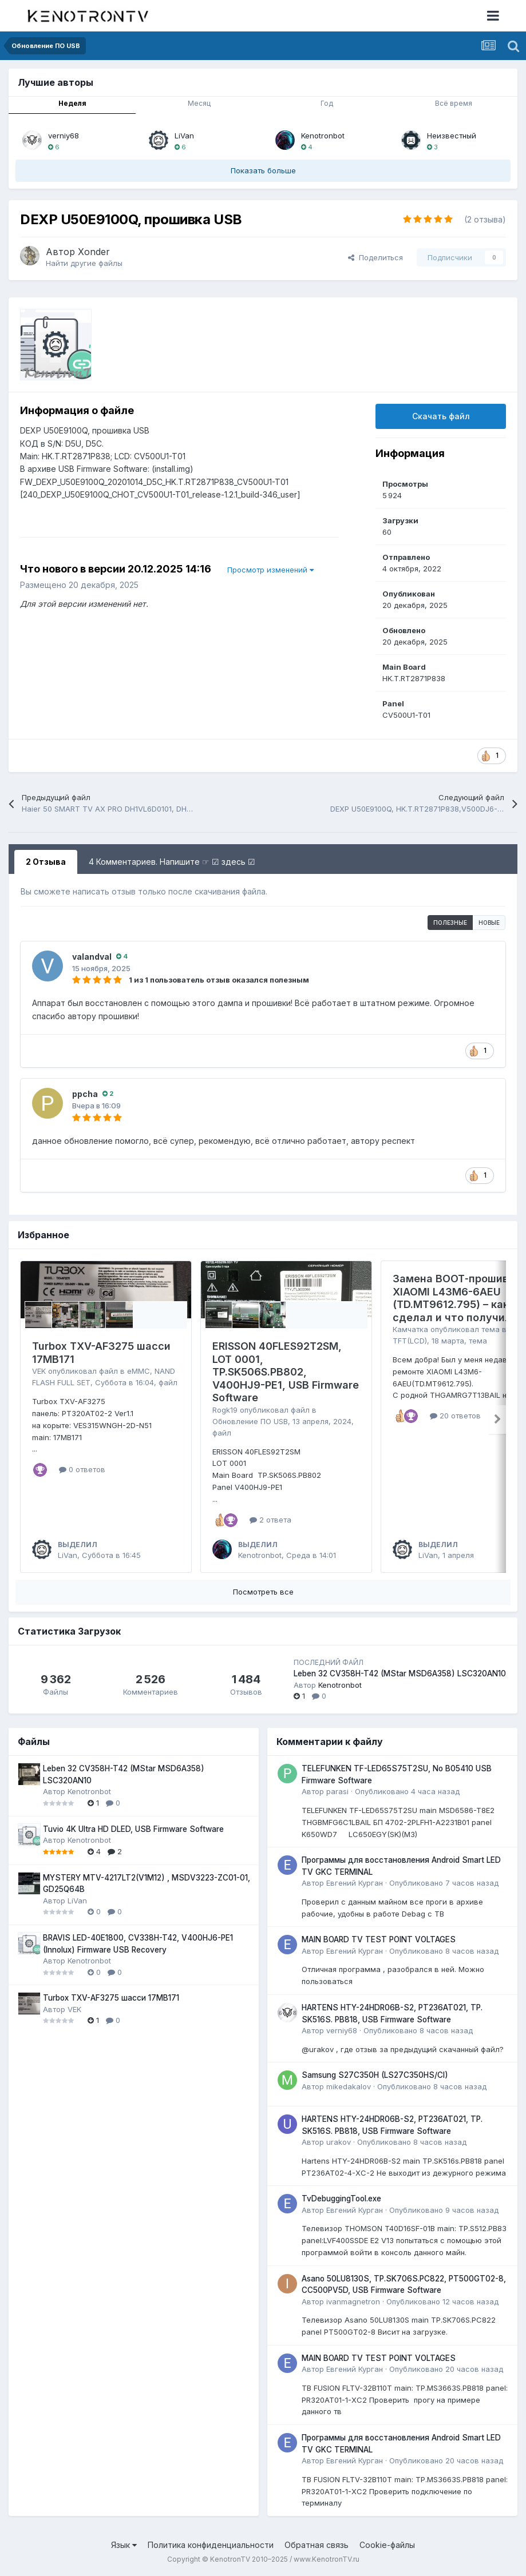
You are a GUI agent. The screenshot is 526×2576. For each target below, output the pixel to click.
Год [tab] (327, 103)
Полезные (450, 922)
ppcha (85, 1094)
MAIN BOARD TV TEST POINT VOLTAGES (379, 1939)
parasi (337, 1791)
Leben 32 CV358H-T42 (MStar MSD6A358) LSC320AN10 (400, 1673)
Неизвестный (451, 135)
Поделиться (375, 257)
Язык (124, 2545)
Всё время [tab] (453, 103)
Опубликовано (407, 1791)
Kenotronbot (323, 135)
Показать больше (263, 170)
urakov (338, 2141)
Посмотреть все (263, 1591)
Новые (489, 922)
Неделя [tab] (72, 103)
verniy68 (63, 135)
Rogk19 (225, 1409)
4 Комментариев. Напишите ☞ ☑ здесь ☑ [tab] (172, 861)
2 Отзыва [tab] (46, 861)
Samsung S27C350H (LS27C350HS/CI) (375, 2075)
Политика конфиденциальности (211, 2545)
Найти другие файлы (84, 263)
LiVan (184, 135)
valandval (92, 956)
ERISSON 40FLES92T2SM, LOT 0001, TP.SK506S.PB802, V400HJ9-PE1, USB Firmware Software (285, 1372)
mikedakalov (348, 2086)
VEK (39, 1371)
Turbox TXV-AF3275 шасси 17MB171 (111, 1997)
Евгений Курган (354, 1882)
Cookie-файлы (387, 2545)
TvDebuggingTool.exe (341, 2198)
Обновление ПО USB (250, 1421)
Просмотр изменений (270, 569)
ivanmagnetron (353, 2301)
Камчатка (410, 1329)
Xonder (94, 251)
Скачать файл (441, 416)
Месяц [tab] (199, 103)
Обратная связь (316, 2545)
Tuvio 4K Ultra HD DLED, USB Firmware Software (133, 1829)
